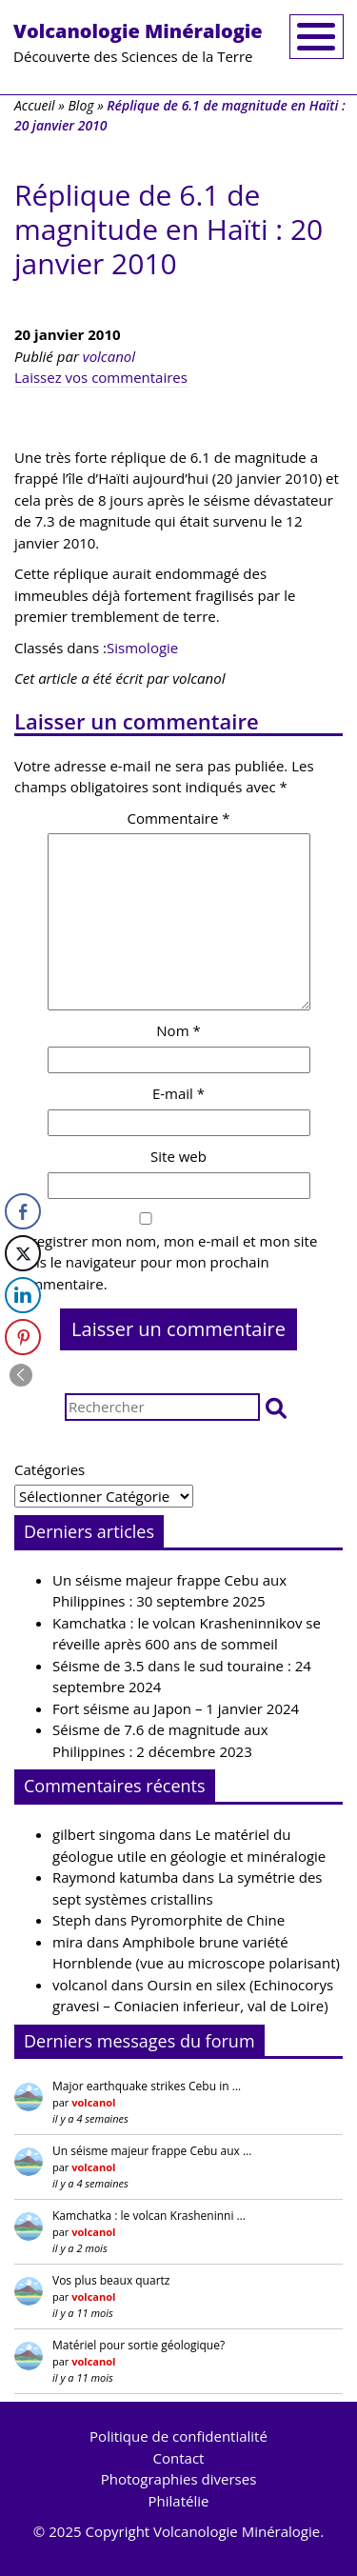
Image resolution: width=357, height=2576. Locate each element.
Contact (179, 2457)
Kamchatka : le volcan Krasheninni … (149, 2215)
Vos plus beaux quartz (110, 2280)
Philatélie (179, 2500)
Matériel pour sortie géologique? (138, 2345)
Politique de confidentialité (178, 2436)
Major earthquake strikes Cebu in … (146, 2086)
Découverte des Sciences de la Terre (138, 42)
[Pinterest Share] (23, 1337)
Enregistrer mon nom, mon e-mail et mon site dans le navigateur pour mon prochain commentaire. (165, 1262)
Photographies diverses (179, 2478)
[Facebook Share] (23, 1211)
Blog (80, 105)
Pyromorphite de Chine (207, 1919)
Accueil (34, 105)
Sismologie (142, 647)
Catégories (49, 1469)
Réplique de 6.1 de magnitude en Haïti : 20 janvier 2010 (168, 229)
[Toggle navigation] (316, 36)
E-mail (178, 1093)
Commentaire (178, 818)
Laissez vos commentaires (101, 377)
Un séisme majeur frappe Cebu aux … (151, 2151)
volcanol (109, 356)
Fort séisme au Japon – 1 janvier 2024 (175, 1708)
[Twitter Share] (23, 1253)
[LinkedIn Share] (23, 1295)
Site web (178, 1156)
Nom (178, 1030)
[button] (276, 1407)
